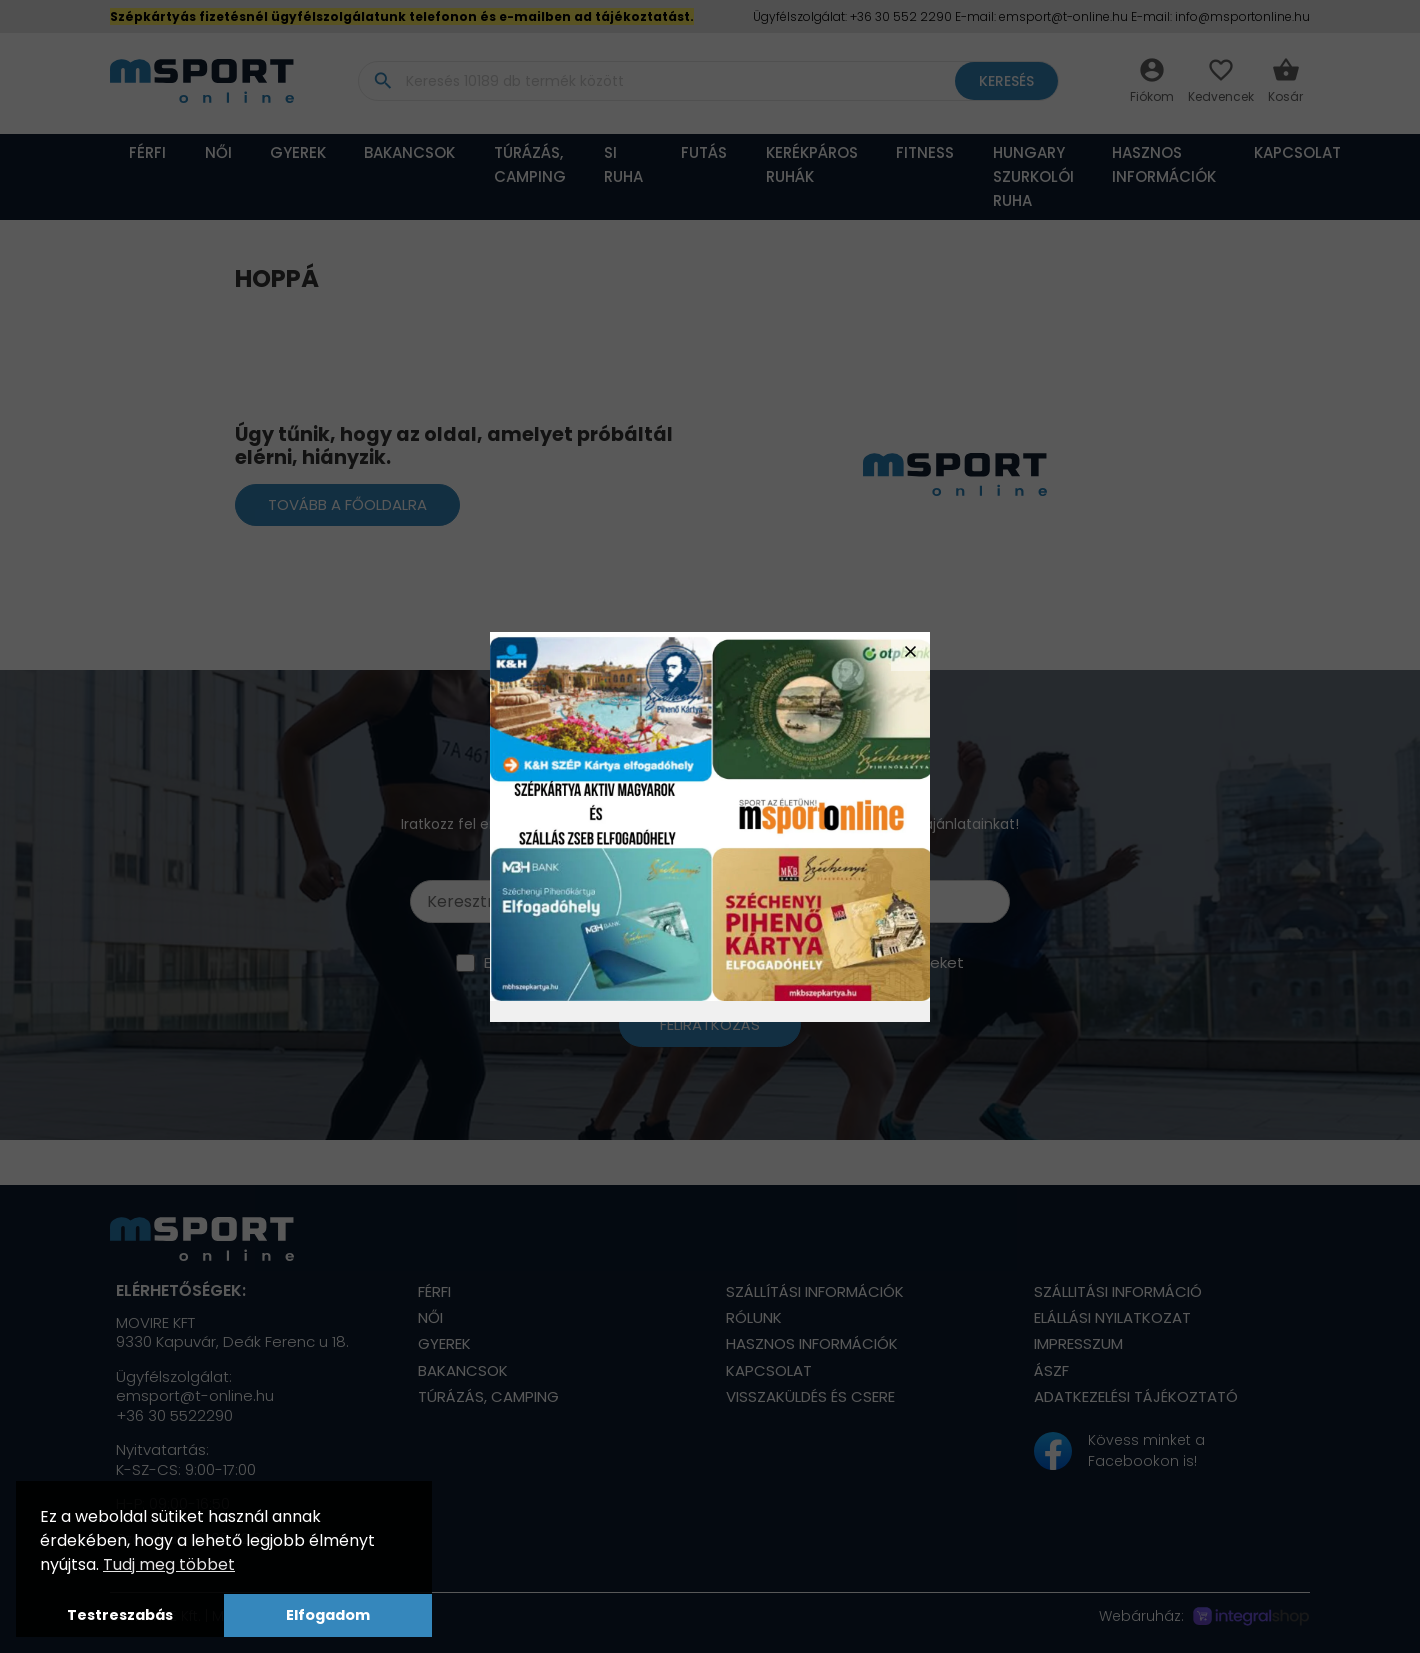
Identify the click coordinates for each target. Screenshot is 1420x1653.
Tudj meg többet (169, 1564)
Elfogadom (328, 1615)
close (910, 651)
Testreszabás (120, 1615)
